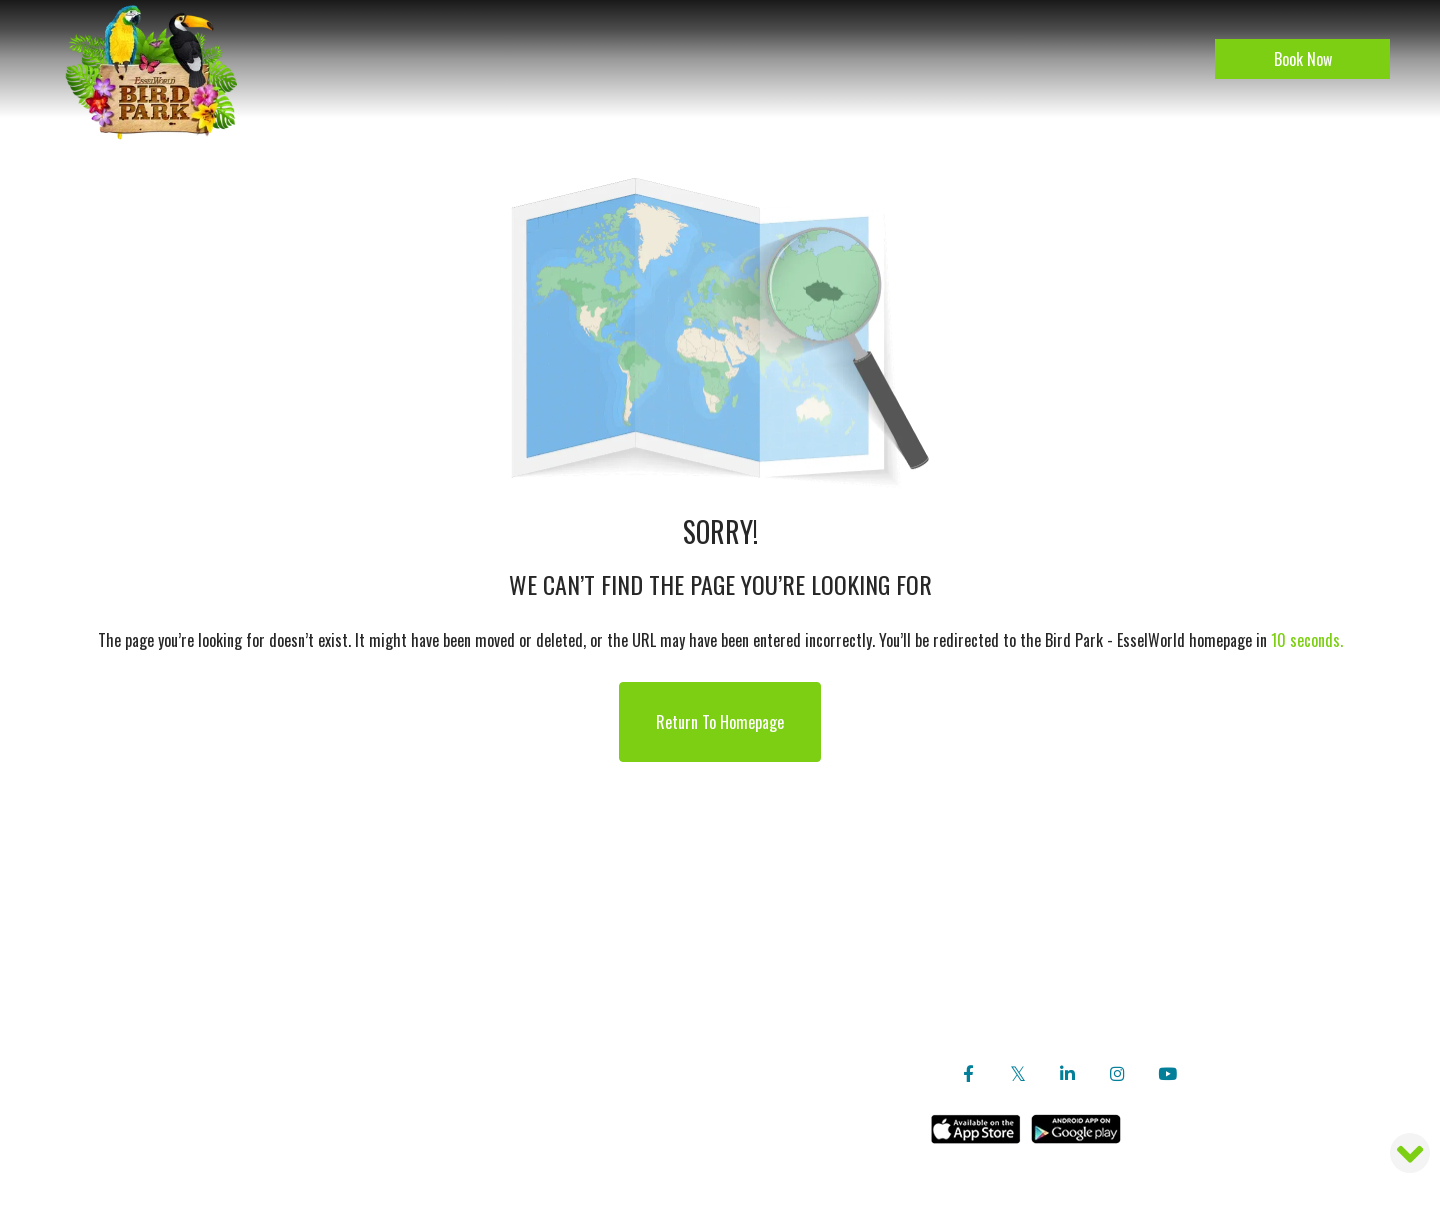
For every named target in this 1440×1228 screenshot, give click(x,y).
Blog (314, 990)
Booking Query (669, 990)
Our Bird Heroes (314, 926)
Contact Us (668, 1054)
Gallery (314, 1054)
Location (314, 1022)
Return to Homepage (720, 722)
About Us (314, 894)
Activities (314, 958)
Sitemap (585, 1170)
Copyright (669, 926)
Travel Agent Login (668, 958)
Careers (668, 894)
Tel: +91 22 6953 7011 (1161, 1022)
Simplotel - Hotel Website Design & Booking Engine (750, 1170)
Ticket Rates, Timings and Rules (669, 1022)
